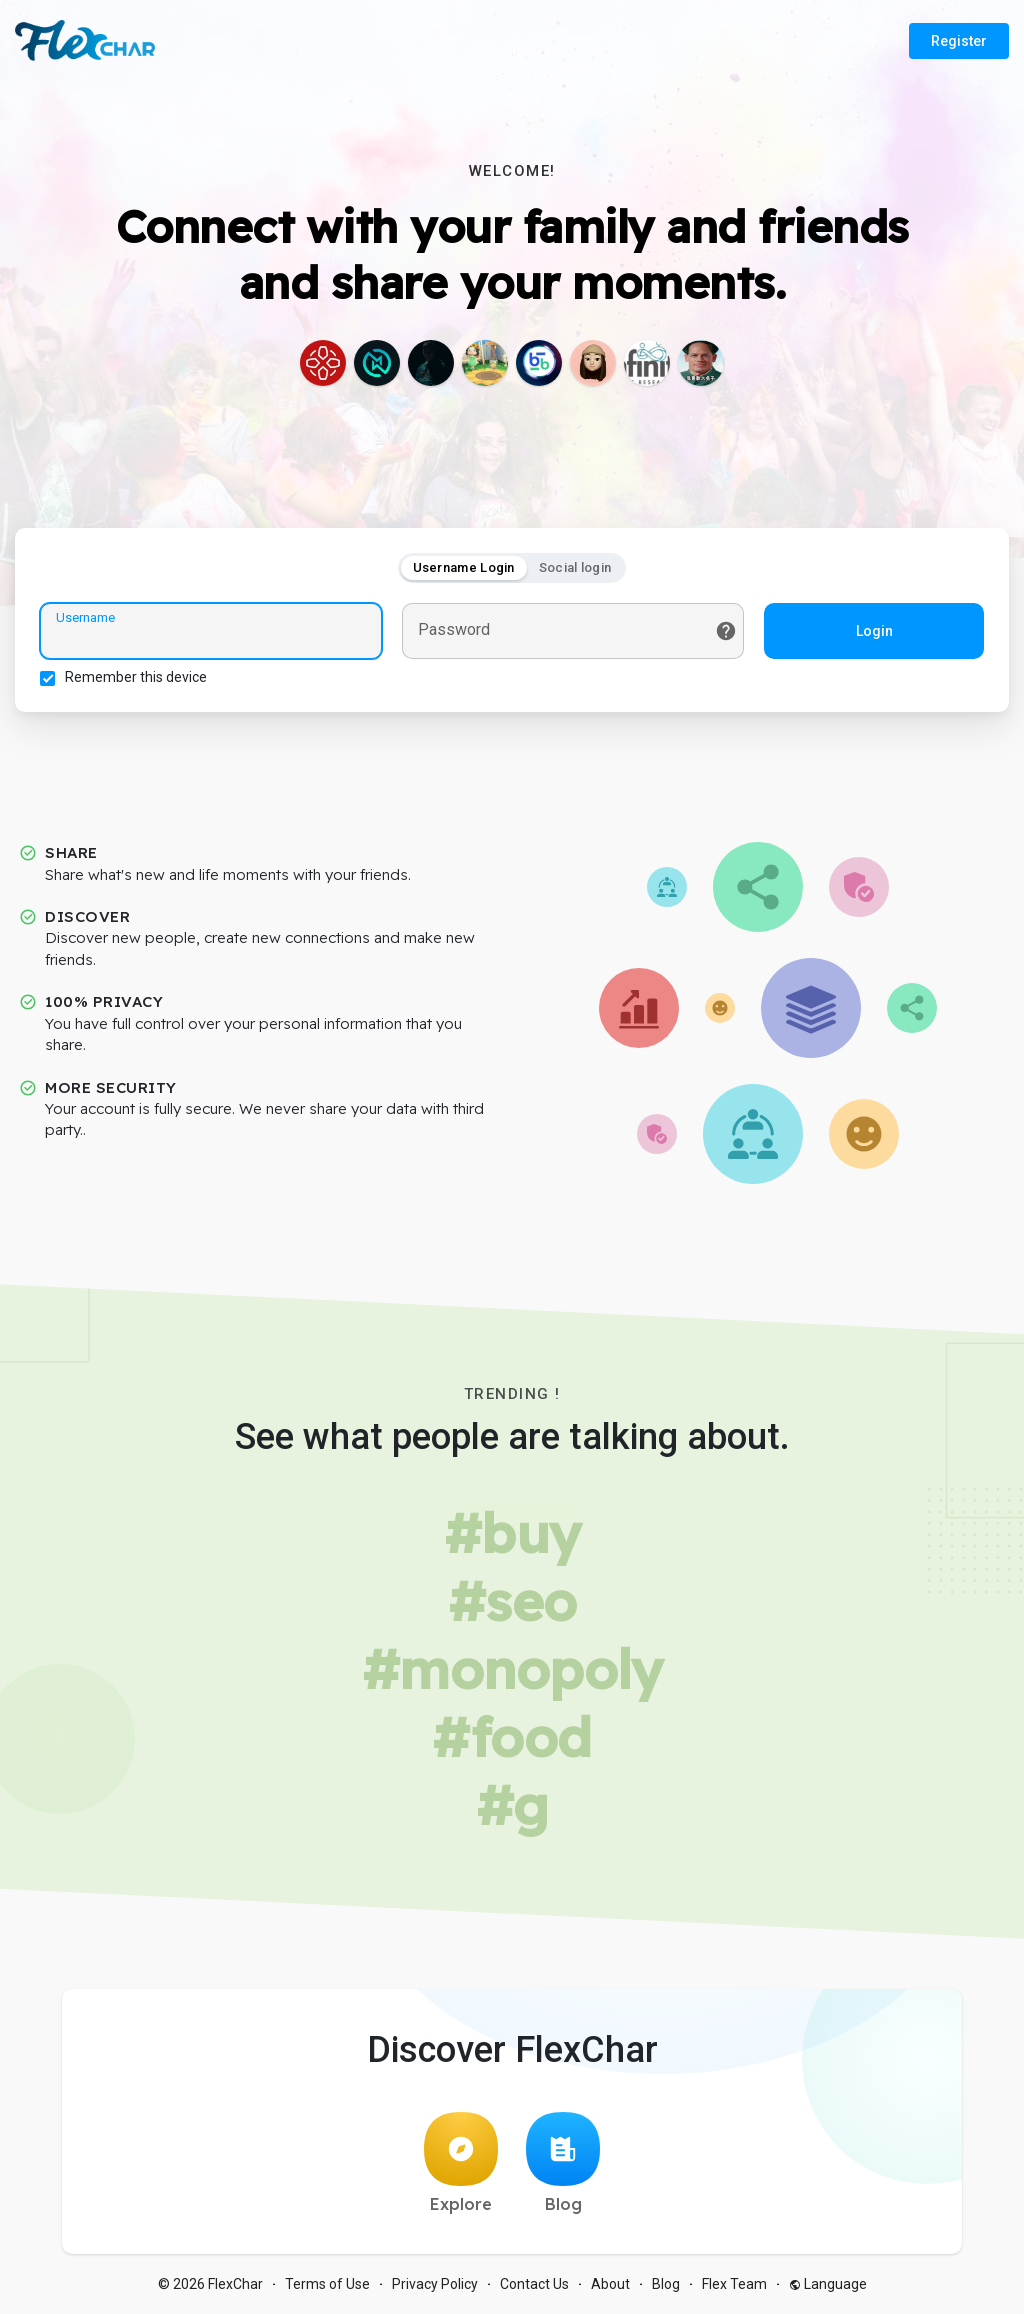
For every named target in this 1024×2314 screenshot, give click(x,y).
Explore (461, 2163)
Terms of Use (327, 2284)
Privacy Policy (435, 2284)
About (610, 2284)
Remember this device (136, 677)
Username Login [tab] (464, 567)
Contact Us (534, 2284)
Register (959, 41)
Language (828, 2284)
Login (874, 631)
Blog (563, 2163)
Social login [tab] (575, 567)
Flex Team (734, 2284)
